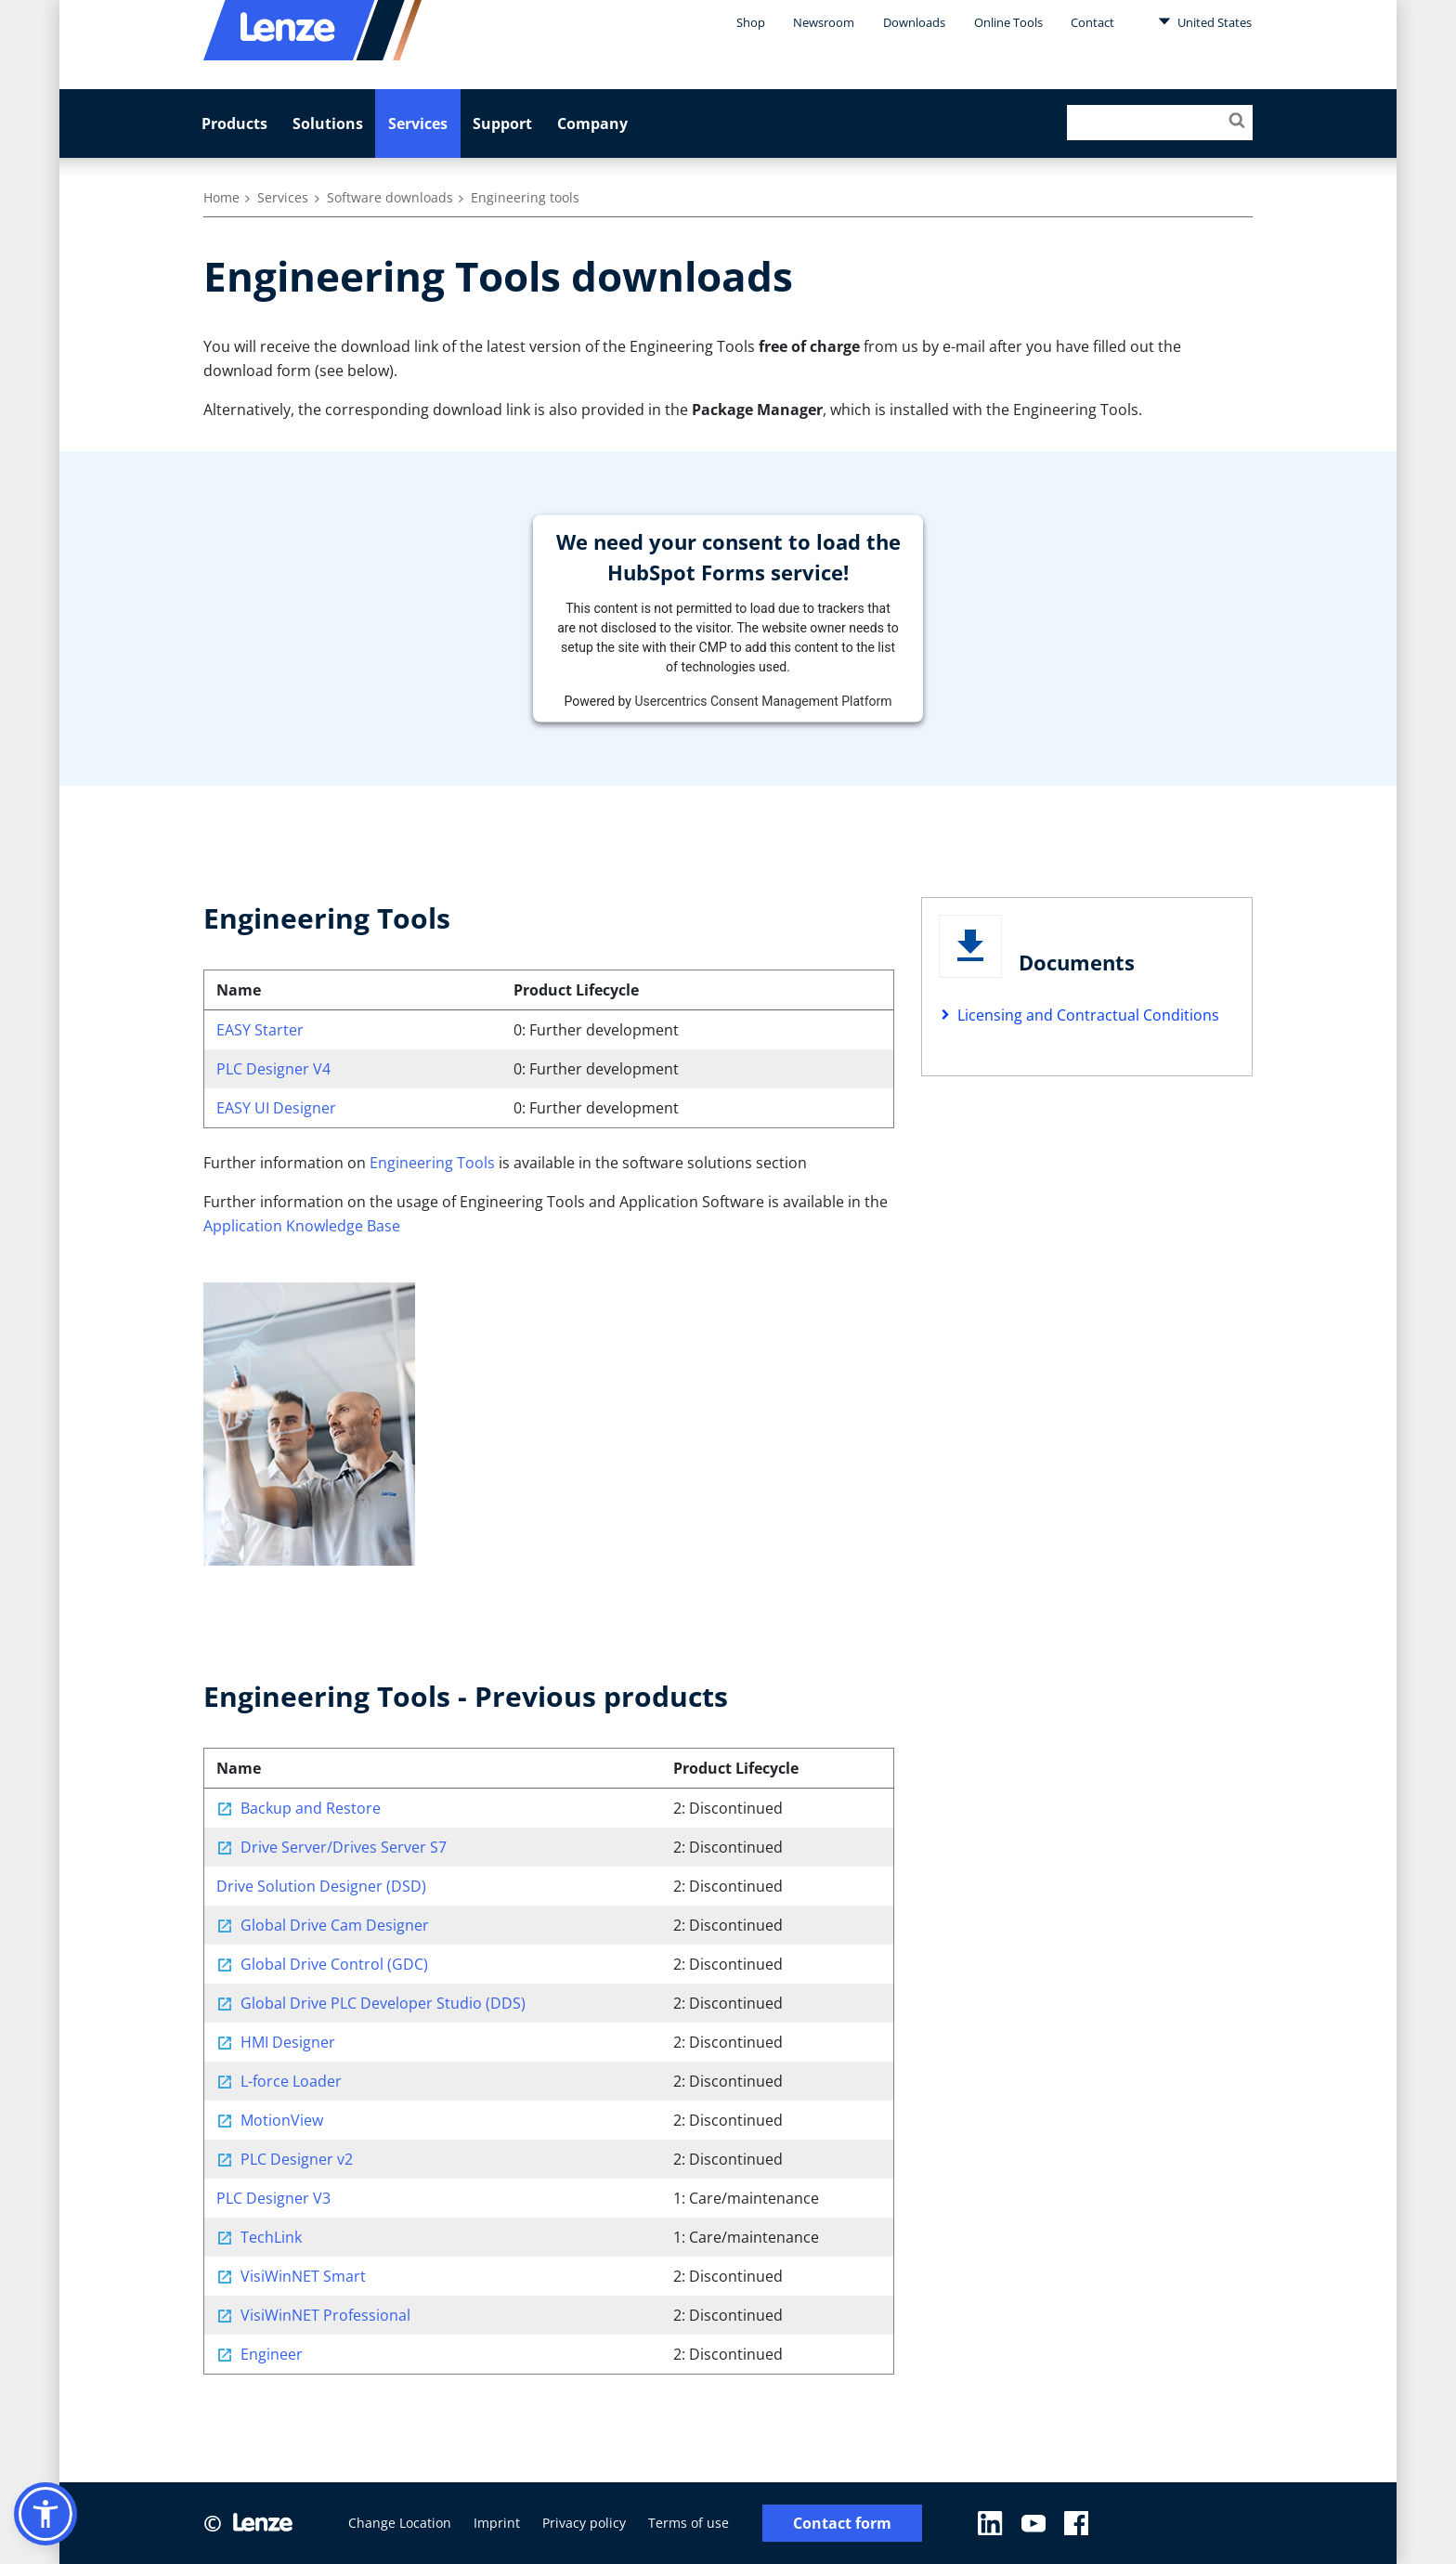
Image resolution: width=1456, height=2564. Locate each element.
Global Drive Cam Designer (334, 1925)
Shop (750, 22)
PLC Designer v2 (296, 2159)
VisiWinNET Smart (303, 2276)
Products (234, 123)
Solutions (327, 123)
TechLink (271, 2237)
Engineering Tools (432, 1162)
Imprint (497, 2522)
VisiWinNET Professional (325, 2315)
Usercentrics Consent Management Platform (762, 700)
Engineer (271, 2354)
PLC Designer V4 (273, 1069)
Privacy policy (584, 2522)
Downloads (914, 22)
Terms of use (688, 2522)
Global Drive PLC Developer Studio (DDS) (383, 2003)
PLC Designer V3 (273, 2198)
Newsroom (823, 22)
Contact (1092, 22)
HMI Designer (287, 2042)
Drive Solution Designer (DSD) (321, 1886)
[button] (45, 2514)
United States (1205, 21)
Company (592, 123)
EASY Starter (260, 1030)
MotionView (281, 2120)
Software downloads (390, 197)
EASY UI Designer (276, 1108)
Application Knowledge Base (301, 1226)
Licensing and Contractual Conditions (1088, 1015)
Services (418, 123)
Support (502, 123)
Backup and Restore (310, 1808)
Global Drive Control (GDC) (334, 1964)
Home (221, 197)
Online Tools (1008, 22)
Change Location (399, 2522)
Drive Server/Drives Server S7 (343, 1847)
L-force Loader (291, 2081)
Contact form (842, 2523)
